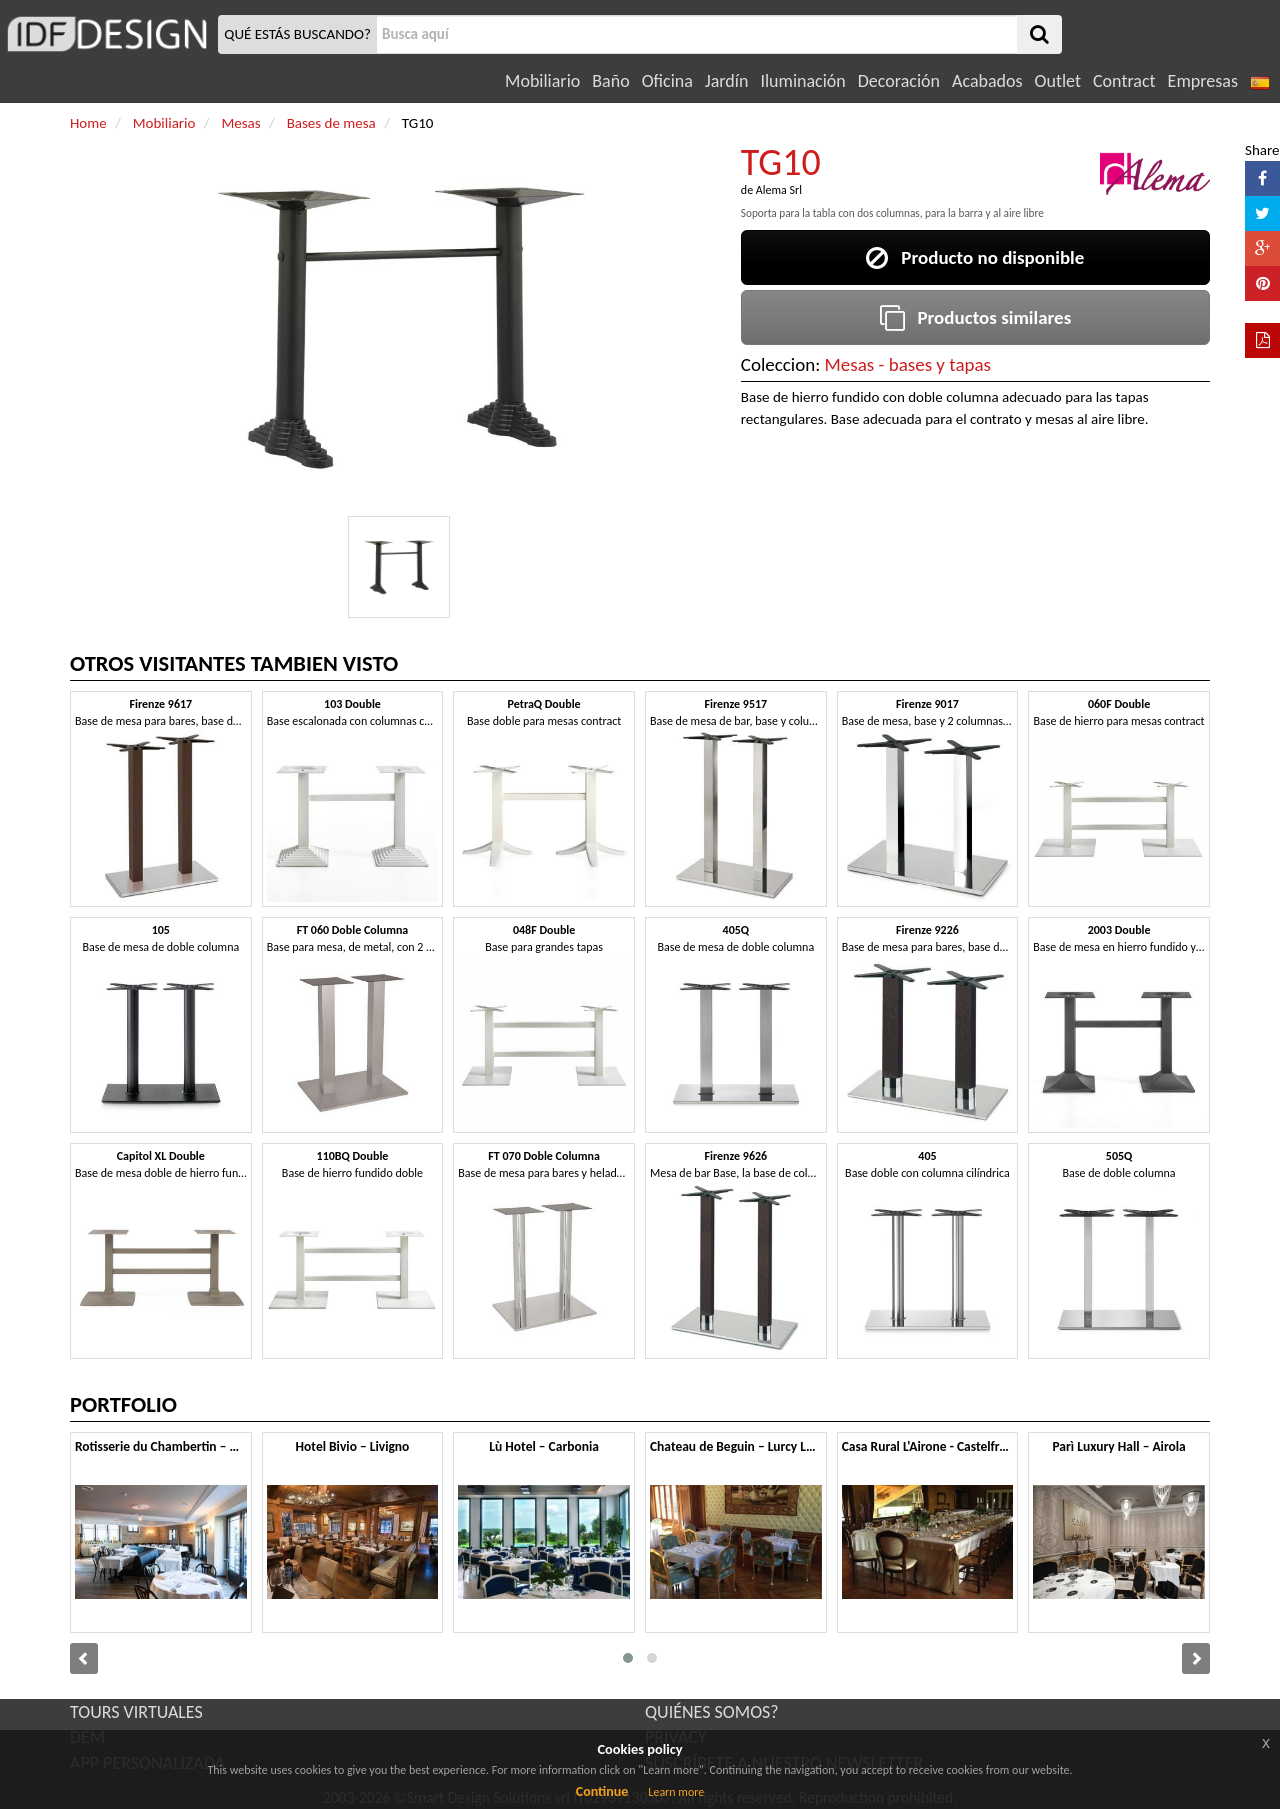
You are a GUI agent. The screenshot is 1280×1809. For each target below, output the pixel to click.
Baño (610, 81)
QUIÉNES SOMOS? (712, 1712)
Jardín (726, 81)
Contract (1124, 81)
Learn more (676, 1792)
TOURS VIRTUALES (136, 1712)
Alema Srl (779, 190)
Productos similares (976, 317)
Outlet (1058, 81)
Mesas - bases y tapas (908, 364)
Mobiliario (542, 81)
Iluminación (802, 81)
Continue (602, 1791)
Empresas (1203, 81)
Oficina (667, 81)
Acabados (987, 81)
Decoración (899, 81)
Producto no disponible (975, 257)
